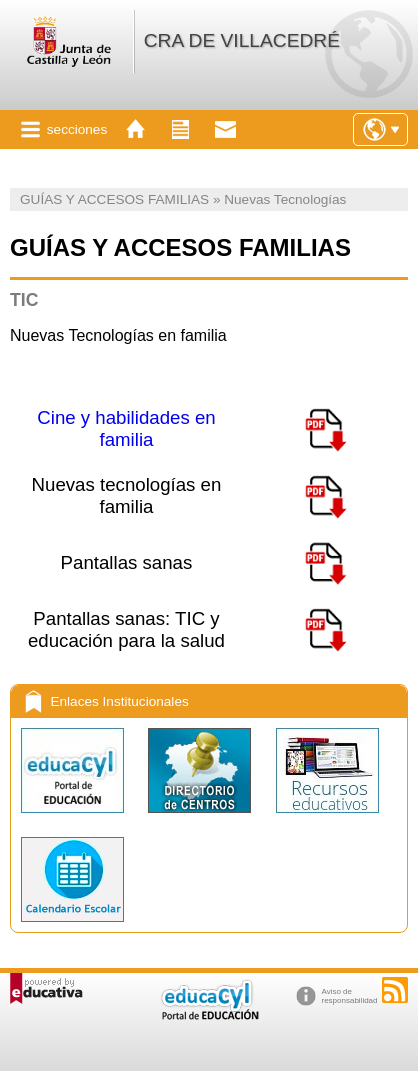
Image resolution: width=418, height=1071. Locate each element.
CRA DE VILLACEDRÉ (242, 40)
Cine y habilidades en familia (126, 428)
